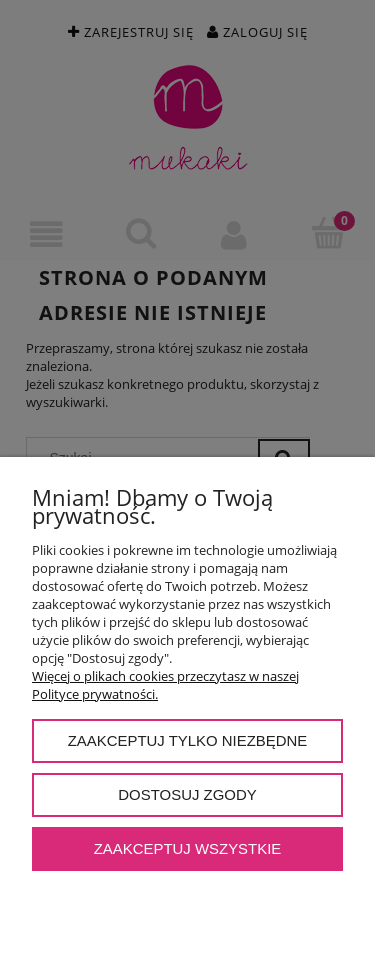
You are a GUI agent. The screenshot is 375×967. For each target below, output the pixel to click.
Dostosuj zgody (187, 794)
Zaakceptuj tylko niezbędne (188, 740)
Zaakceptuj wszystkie (188, 848)
